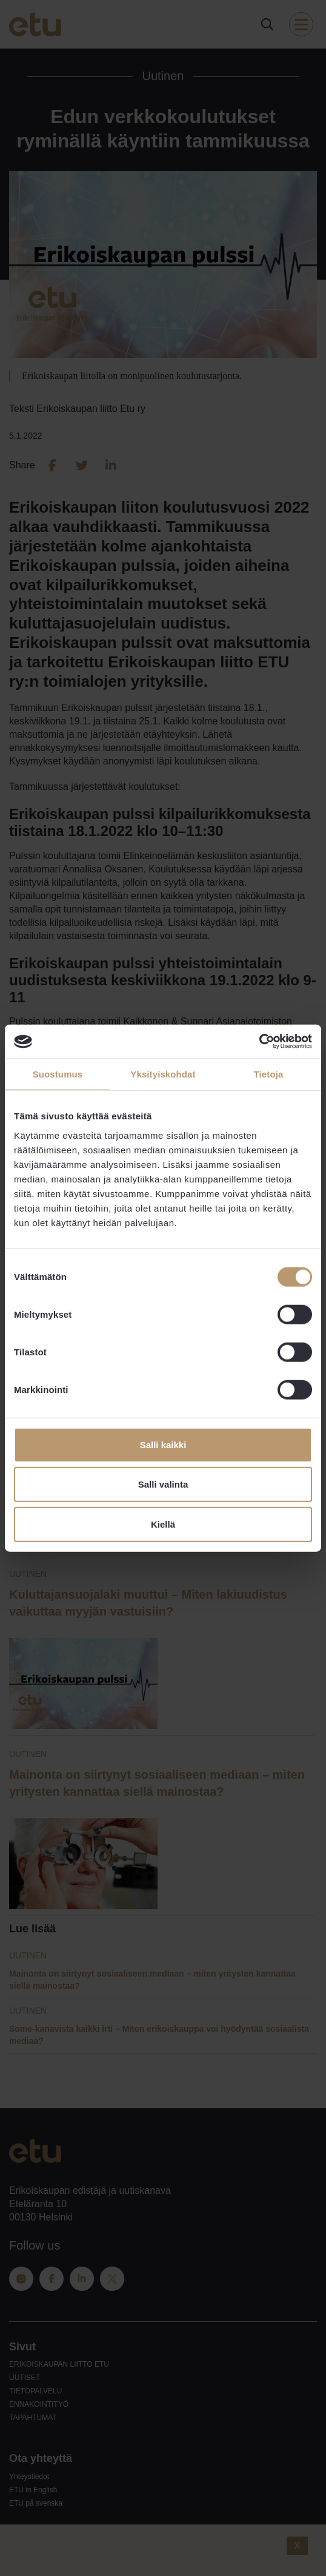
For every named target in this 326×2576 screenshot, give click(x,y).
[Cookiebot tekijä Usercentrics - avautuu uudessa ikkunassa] (259, 1042)
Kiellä (163, 1524)
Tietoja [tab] (269, 1073)
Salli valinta (163, 1484)
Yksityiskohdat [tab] (162, 1073)
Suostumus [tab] (58, 1073)
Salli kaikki (163, 1444)
